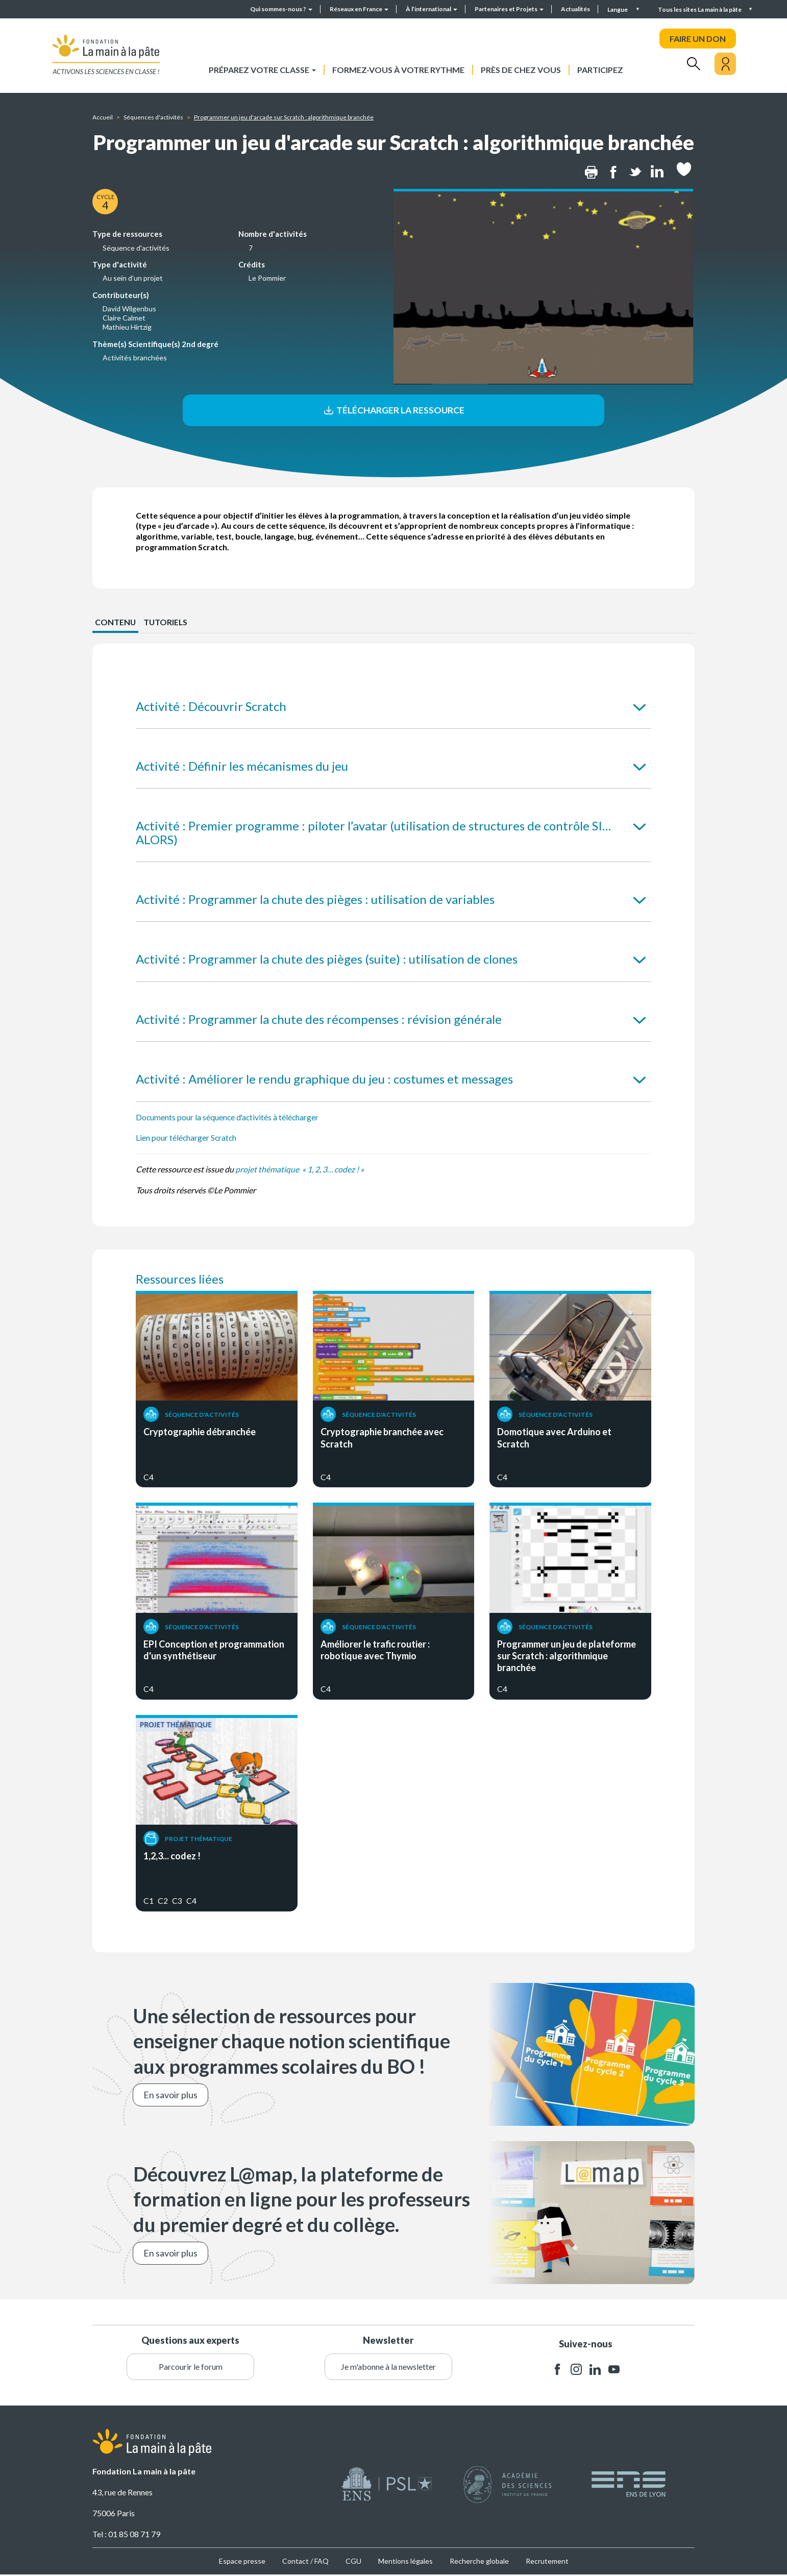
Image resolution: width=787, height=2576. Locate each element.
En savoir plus (170, 2095)
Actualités (575, 9)
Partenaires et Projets (509, 9)
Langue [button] (618, 9)
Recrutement (547, 2562)
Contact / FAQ (305, 2562)
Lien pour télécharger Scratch (187, 1139)
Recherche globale (479, 2562)
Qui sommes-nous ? (281, 9)
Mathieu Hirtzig (127, 327)
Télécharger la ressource (393, 410)
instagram (576, 2371)
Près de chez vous (521, 70)
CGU (353, 2562)
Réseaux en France (359, 9)
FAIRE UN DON (698, 38)
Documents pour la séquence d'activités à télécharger (228, 1118)
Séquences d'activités (153, 117)
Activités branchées (135, 357)
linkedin (595, 2371)
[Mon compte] (725, 64)
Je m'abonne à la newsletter (388, 2367)
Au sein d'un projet (133, 278)
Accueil (102, 117)
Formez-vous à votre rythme (398, 70)
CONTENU (115, 623)
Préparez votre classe (262, 70)
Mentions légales (405, 2562)
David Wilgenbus (129, 308)
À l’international (431, 9)
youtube (614, 2371)
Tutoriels (166, 623)
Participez (600, 70)
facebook (557, 2371)
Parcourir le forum (191, 2367)
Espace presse (242, 2562)
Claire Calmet (124, 317)
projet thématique (268, 1170)
